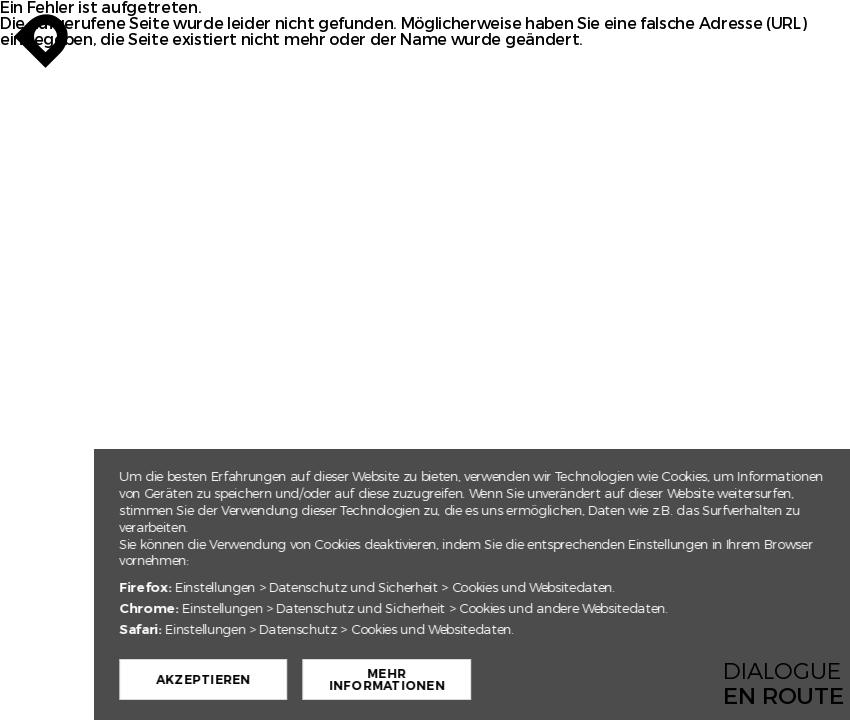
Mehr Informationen (435, 680)
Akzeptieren (251, 680)
